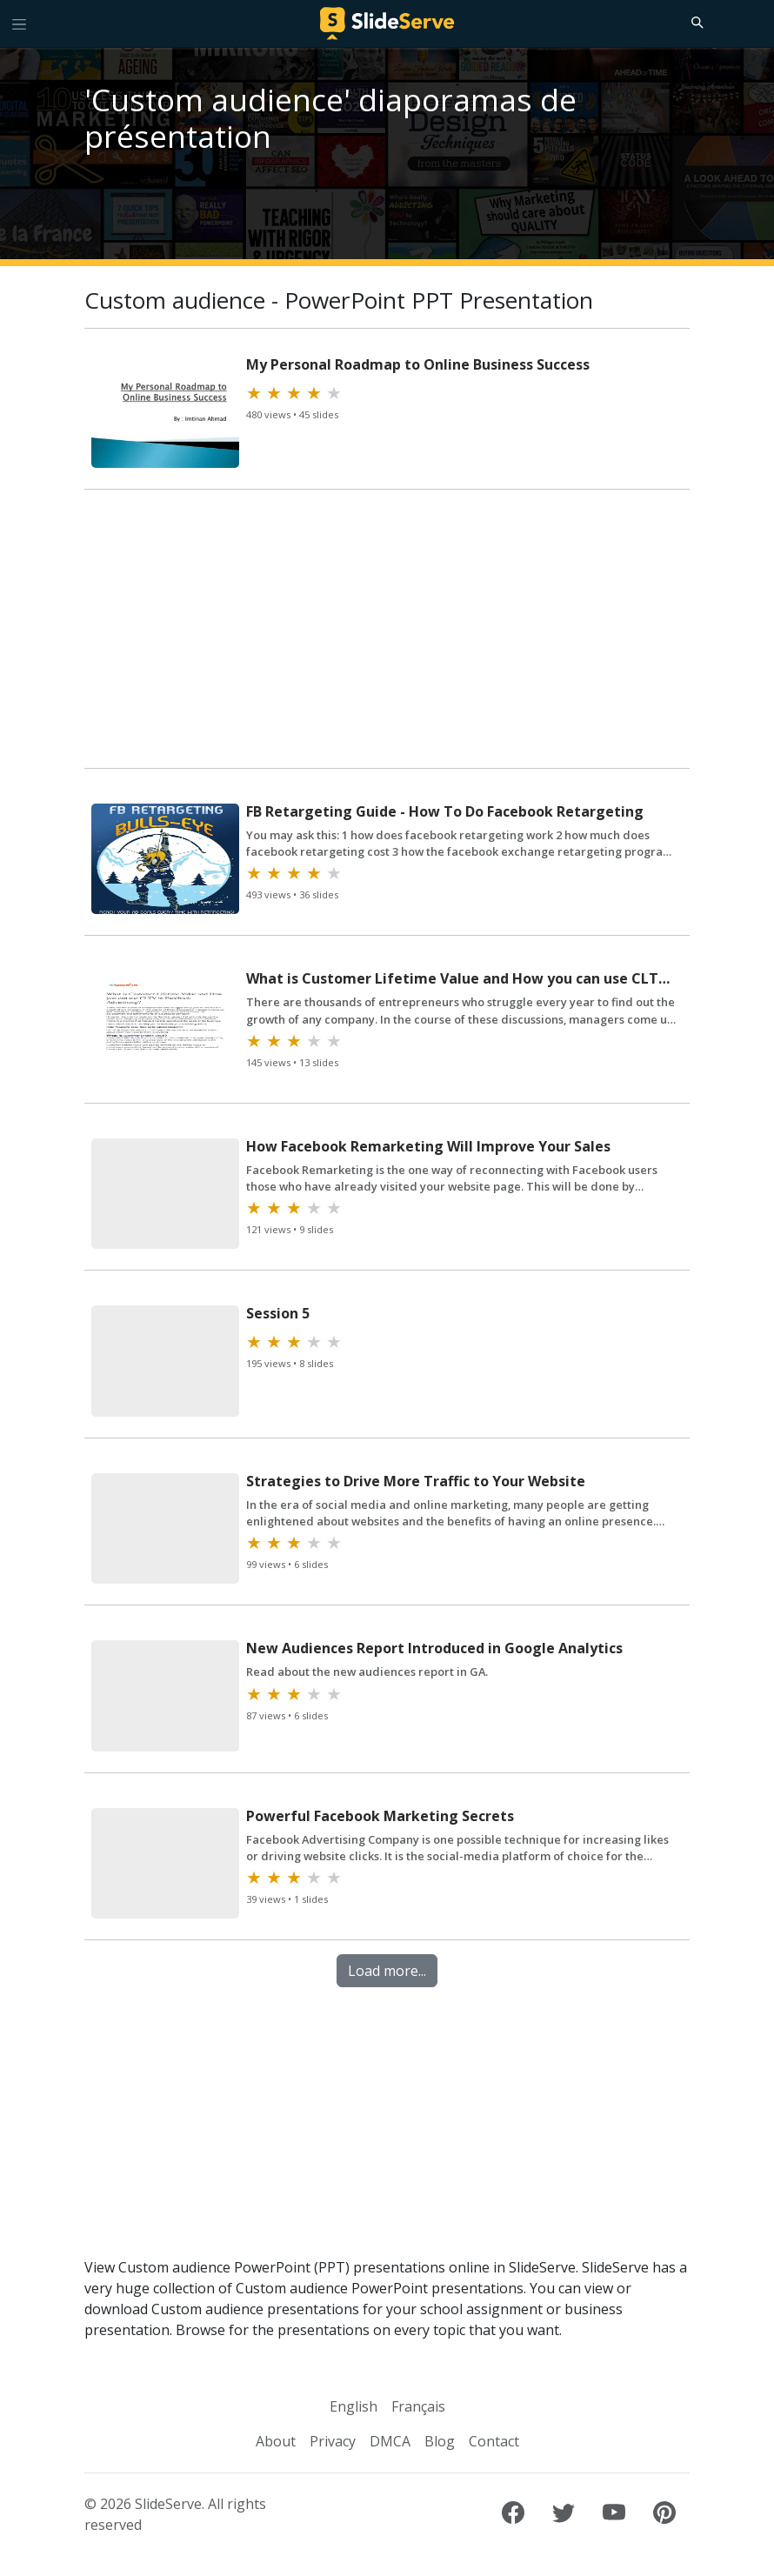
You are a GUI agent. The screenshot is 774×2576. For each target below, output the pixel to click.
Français (418, 2406)
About (276, 2441)
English (353, 2406)
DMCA (390, 2441)
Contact (494, 2441)
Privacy (333, 2441)
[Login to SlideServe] (753, 23)
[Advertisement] (387, 632)
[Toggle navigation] (19, 23)
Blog (439, 2441)
